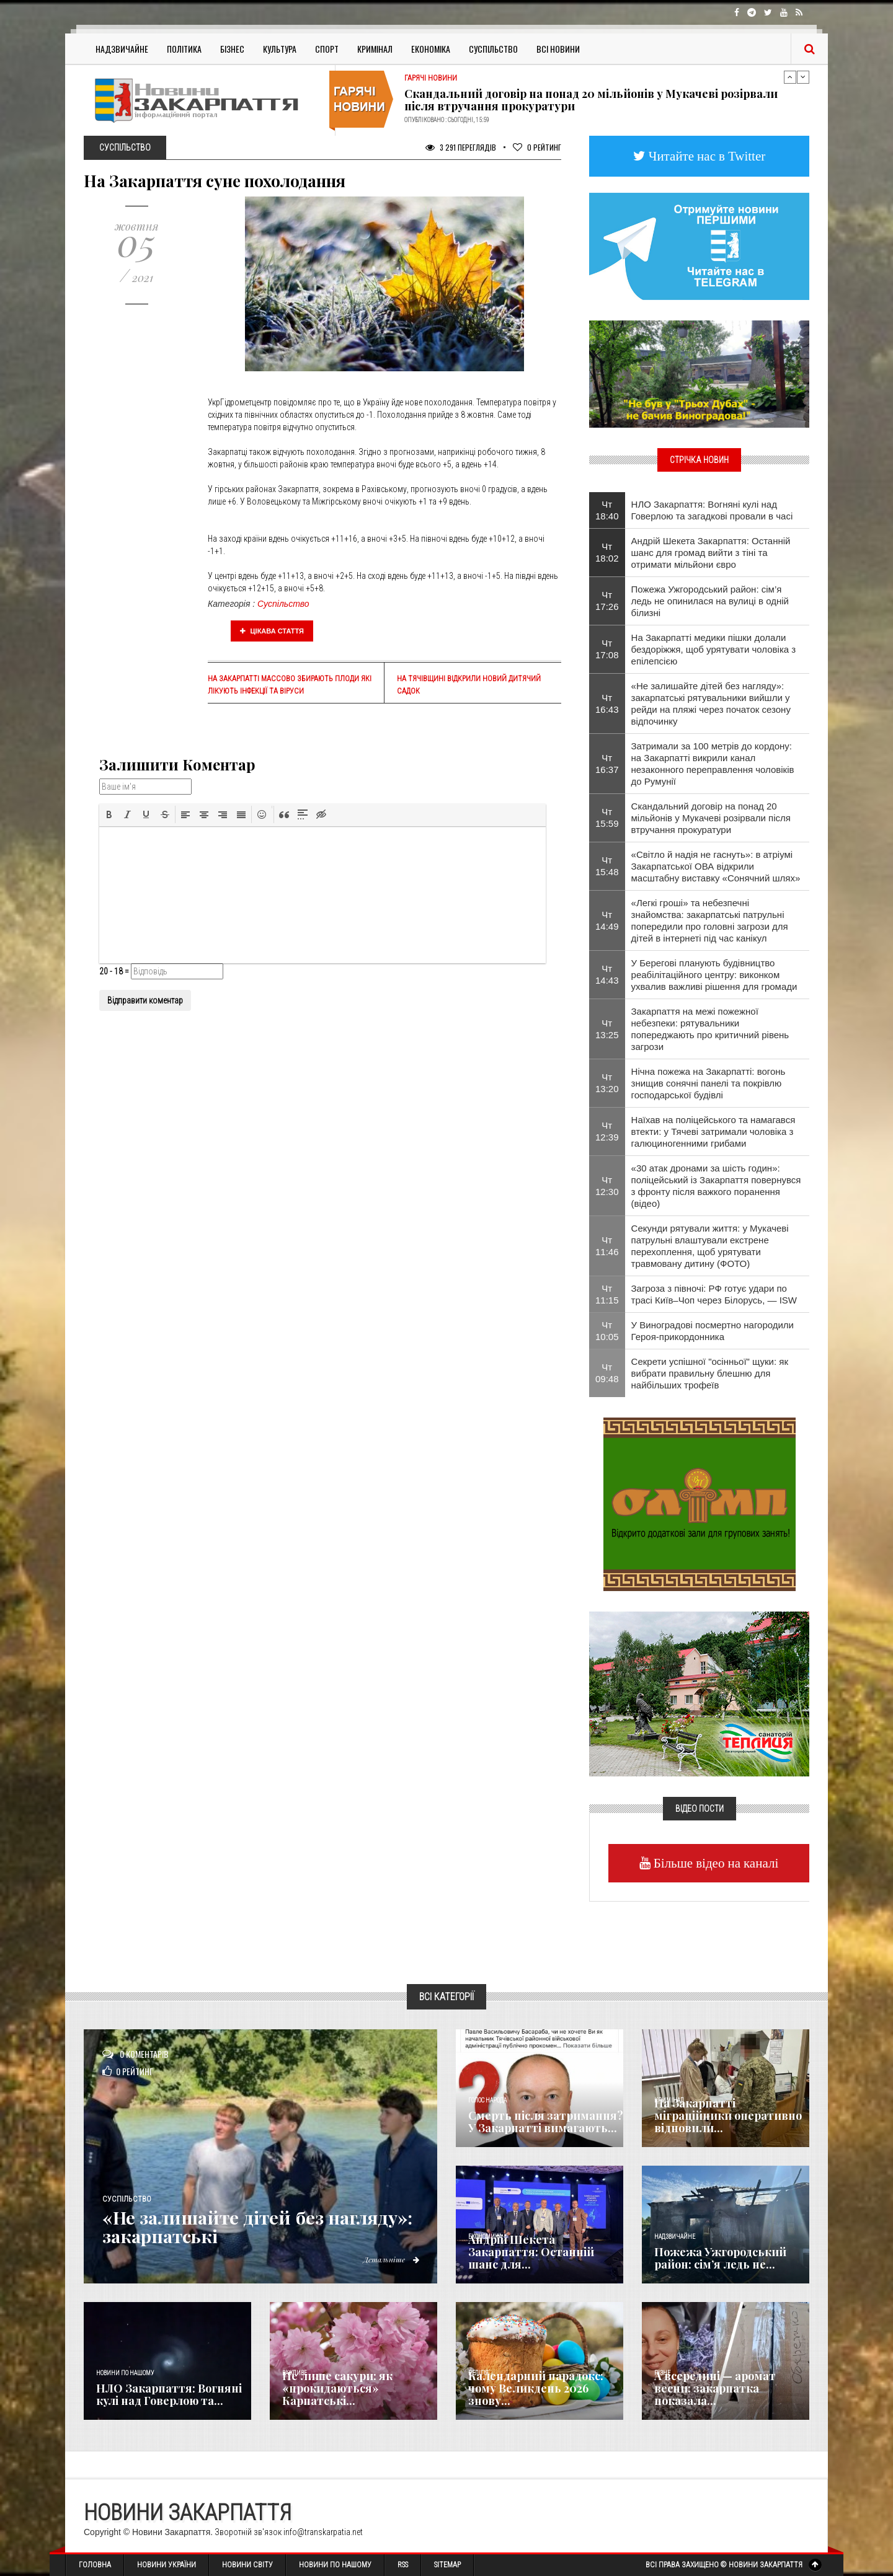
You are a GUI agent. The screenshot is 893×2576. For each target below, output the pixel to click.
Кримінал (375, 48)
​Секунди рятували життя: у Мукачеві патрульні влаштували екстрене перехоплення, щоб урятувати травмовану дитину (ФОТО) (710, 1246)
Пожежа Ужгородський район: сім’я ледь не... (720, 2258)
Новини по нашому (125, 2373)
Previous (790, 77)
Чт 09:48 (607, 1373)
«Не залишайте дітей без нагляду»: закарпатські (262, 2226)
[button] (109, 814)
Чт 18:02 (607, 552)
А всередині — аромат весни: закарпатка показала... (715, 2388)
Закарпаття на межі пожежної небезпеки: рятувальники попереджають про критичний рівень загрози (710, 1029)
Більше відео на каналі (715, 1862)
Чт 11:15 (607, 1294)
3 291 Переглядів (460, 147)
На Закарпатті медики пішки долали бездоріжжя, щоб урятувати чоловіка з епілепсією (713, 649)
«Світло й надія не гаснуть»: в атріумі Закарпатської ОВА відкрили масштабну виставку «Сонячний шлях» (716, 866)
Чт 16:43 (607, 703)
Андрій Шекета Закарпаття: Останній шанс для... (531, 2252)
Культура (279, 48)
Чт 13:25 (607, 1029)
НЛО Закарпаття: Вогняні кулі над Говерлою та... (169, 2394)
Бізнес (232, 48)
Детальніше (391, 2259)
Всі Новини (558, 48)
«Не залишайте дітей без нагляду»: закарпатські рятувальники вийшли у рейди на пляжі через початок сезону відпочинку (711, 703)
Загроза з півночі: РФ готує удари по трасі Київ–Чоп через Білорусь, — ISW (714, 1294)
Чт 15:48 (607, 866)
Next (803, 77)
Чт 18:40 (607, 510)
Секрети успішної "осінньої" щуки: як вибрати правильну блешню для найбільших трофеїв (709, 1373)
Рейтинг (537, 147)
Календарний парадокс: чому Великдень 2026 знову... (535, 2388)
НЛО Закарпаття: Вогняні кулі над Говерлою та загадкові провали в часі (712, 510)
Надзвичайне (122, 48)
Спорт (327, 48)
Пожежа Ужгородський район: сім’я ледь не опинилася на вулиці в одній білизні (710, 601)
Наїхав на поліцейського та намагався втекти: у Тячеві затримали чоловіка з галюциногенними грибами (713, 1131)
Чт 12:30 (607, 1186)
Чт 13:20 (607, 1083)
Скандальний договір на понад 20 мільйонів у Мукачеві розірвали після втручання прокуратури (591, 99)
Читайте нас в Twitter (706, 155)
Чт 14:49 (607, 920)
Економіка (430, 48)
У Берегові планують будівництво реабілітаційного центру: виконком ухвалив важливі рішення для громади (714, 975)
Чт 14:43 (607, 974)
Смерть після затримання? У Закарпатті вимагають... (545, 2121)
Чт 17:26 (607, 600)
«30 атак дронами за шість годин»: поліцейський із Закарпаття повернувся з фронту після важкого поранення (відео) (716, 1186)
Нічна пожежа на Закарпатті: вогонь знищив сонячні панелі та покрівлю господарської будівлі (708, 1083)
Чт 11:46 (607, 1246)
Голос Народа (487, 2100)
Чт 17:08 (607, 649)
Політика (184, 48)
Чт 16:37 (607, 763)
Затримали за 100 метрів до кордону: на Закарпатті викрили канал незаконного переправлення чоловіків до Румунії (712, 764)
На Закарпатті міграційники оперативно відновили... (728, 2115)
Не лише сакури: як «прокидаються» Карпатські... (337, 2388)
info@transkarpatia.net (323, 2532)
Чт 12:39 (607, 1131)
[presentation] (109, 814)
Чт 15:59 (607, 817)
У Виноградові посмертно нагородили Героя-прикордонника (712, 1331)
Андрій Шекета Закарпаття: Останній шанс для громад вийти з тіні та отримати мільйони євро (711, 553)
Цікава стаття (272, 631)
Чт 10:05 (607, 1331)
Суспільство (493, 48)
